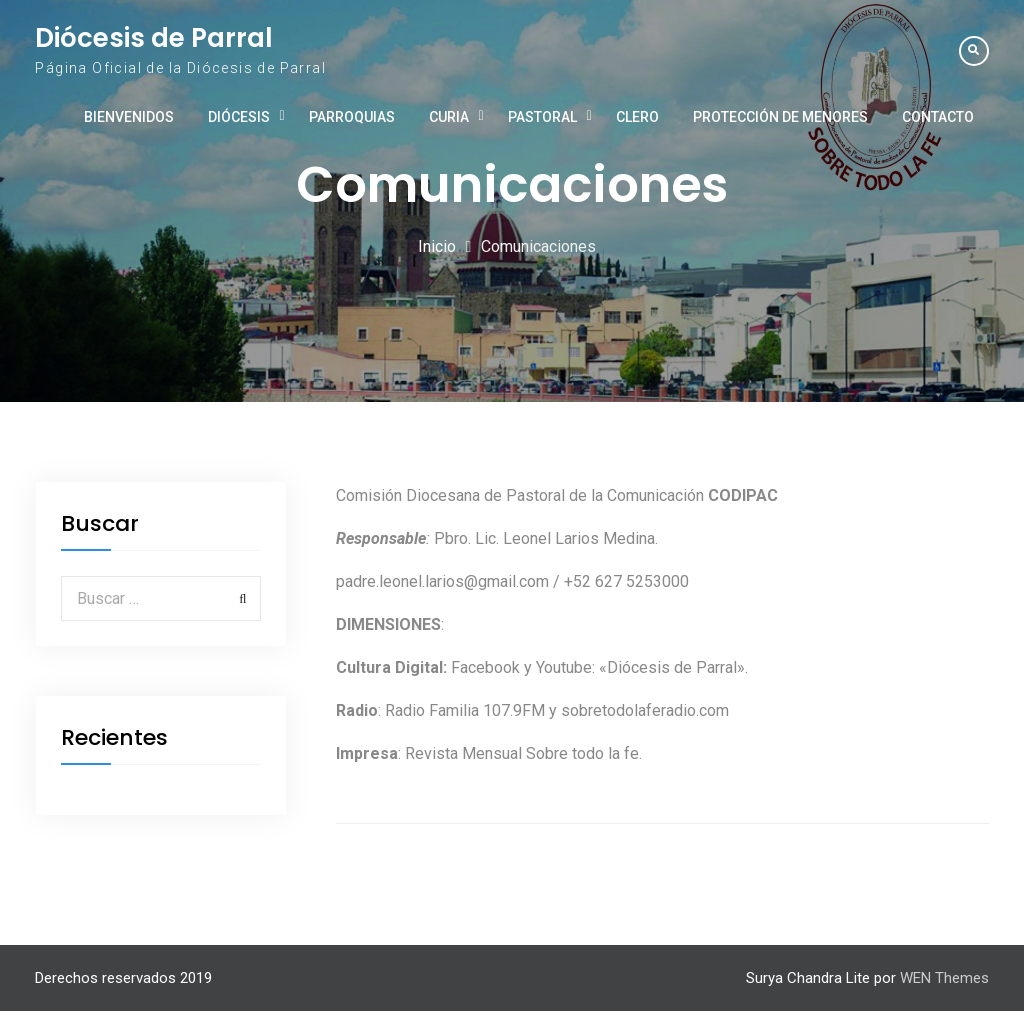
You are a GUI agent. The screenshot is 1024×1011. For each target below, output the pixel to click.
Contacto (938, 117)
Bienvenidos (129, 117)
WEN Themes (944, 978)
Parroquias (352, 117)
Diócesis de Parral (154, 38)
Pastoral (542, 117)
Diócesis (239, 117)
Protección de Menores (780, 117)
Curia (449, 117)
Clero (637, 117)
